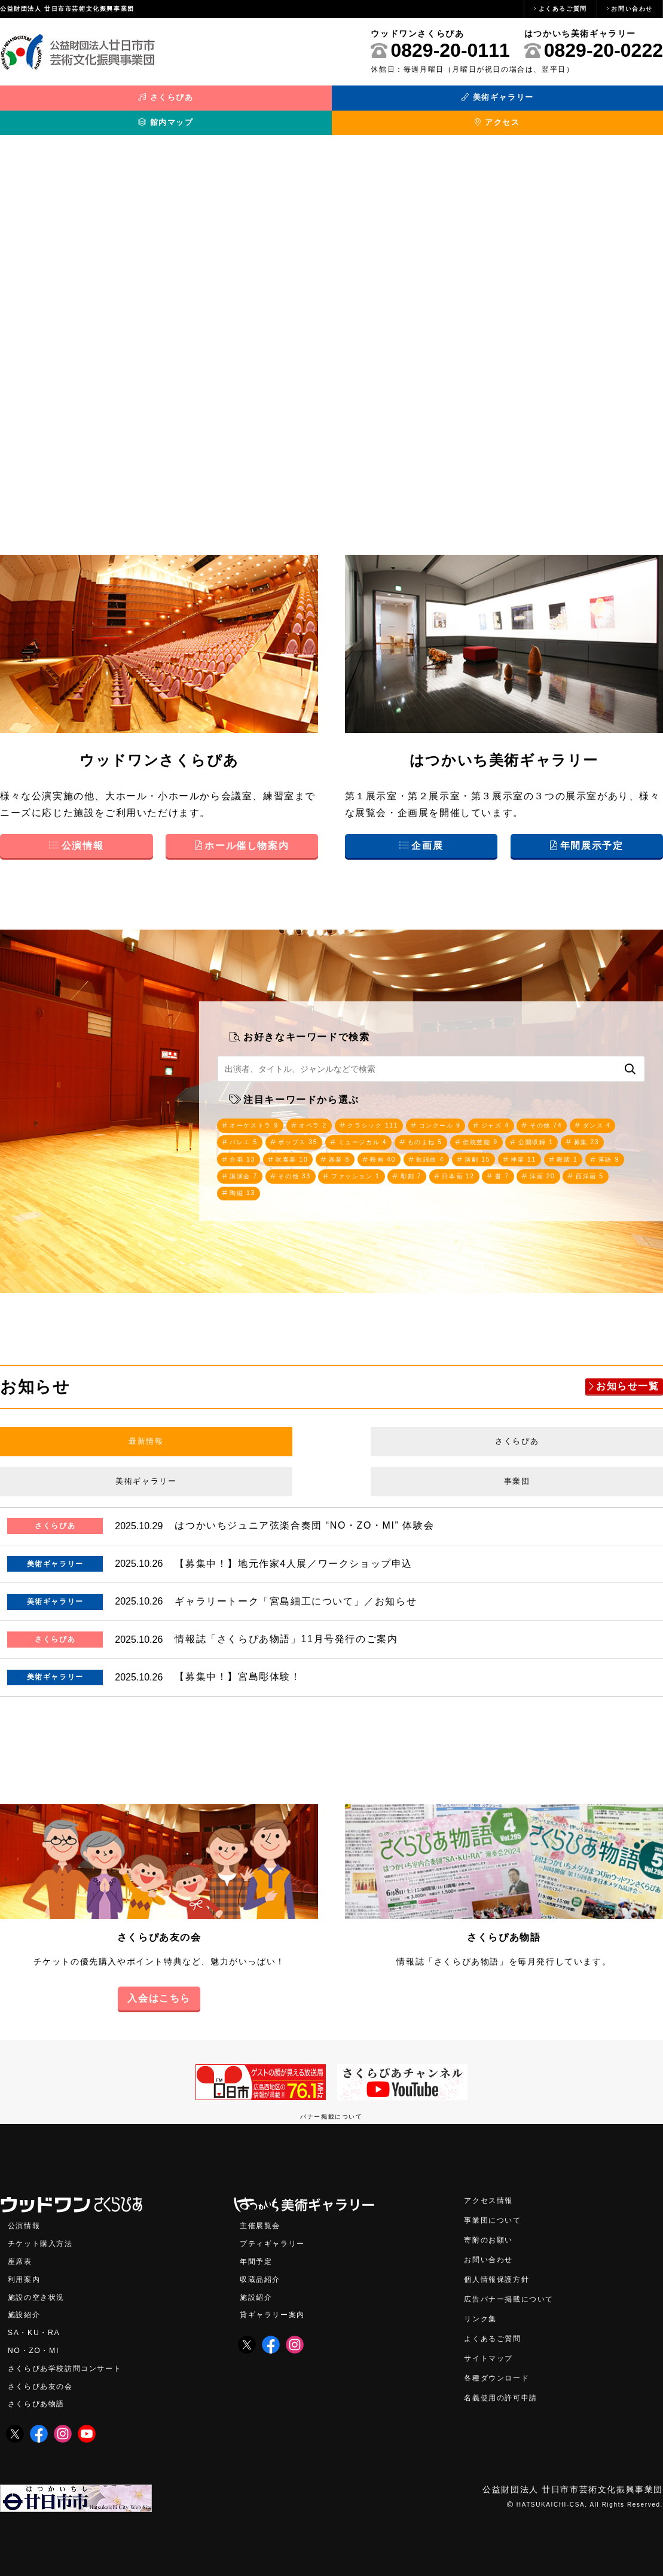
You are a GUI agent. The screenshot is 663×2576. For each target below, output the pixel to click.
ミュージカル (434, 1131)
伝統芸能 (567, 1131)
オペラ (326, 1113)
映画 (514, 1150)
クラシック (392, 1113)
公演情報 (26, 2211)
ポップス (361, 1131)
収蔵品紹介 (263, 2267)
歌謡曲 (567, 1150)
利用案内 (26, 2267)
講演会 (390, 1169)
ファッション (515, 1169)
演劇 (619, 1150)
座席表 (22, 2248)
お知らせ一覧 (627, 1382)
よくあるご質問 (563, 8)
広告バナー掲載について (515, 2287)
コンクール (468, 1113)
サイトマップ (492, 2348)
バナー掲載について (331, 2101)
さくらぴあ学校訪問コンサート (73, 2359)
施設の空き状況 (40, 2285)
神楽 (245, 1169)
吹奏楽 (413, 1150)
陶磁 (447, 1188)
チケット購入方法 (45, 2230)
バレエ (301, 1131)
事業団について (496, 2206)
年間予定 (258, 2248)
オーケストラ (259, 1113)
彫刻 (577, 1169)
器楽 (466, 1150)
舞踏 (293, 1169)
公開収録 (251, 1150)
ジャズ (530, 1113)
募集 (307, 1150)
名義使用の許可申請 (506, 2389)
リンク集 (482, 2307)
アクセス (580, 103)
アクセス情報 (492, 2185)
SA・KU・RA (37, 2322)
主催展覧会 (263, 2211)
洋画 (342, 1188)
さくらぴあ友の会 (159, 1922)
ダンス (247, 1131)
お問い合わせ (632, 8)
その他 (586, 1113)
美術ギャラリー (248, 103)
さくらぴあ (83, 103)
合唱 (358, 1150)
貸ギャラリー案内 (277, 2303)
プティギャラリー (277, 2230)
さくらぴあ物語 (504, 1922)
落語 (340, 1169)
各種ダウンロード (501, 2368)
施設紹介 (26, 2303)
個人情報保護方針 (501, 2267)
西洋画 (394, 1188)
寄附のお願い (492, 2226)
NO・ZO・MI (36, 2340)
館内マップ (414, 103)
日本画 (249, 1188)
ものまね (505, 1131)
